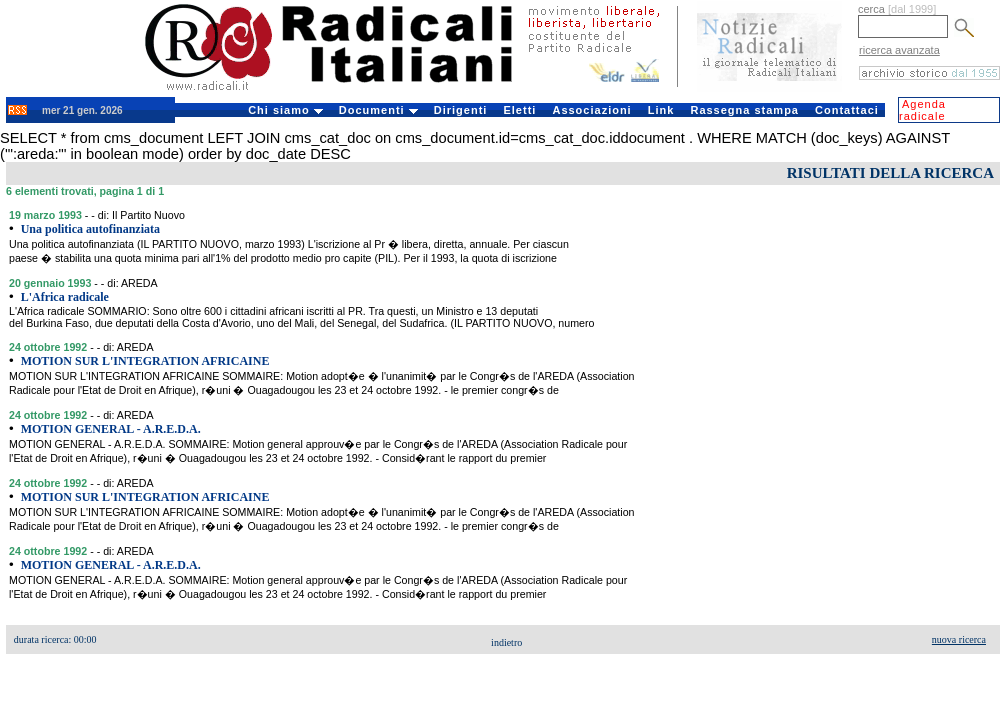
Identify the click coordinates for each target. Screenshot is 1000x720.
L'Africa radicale (65, 297)
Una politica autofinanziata (90, 229)
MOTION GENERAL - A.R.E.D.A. (111, 429)
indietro (506, 642)
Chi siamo (285, 110)
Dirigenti (461, 110)
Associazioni (591, 110)
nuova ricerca (959, 639)
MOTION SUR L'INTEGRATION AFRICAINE (145, 361)
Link (661, 110)
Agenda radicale (922, 110)
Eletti (519, 110)
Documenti (378, 110)
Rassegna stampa (744, 110)
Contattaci (847, 110)
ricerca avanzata (899, 50)
